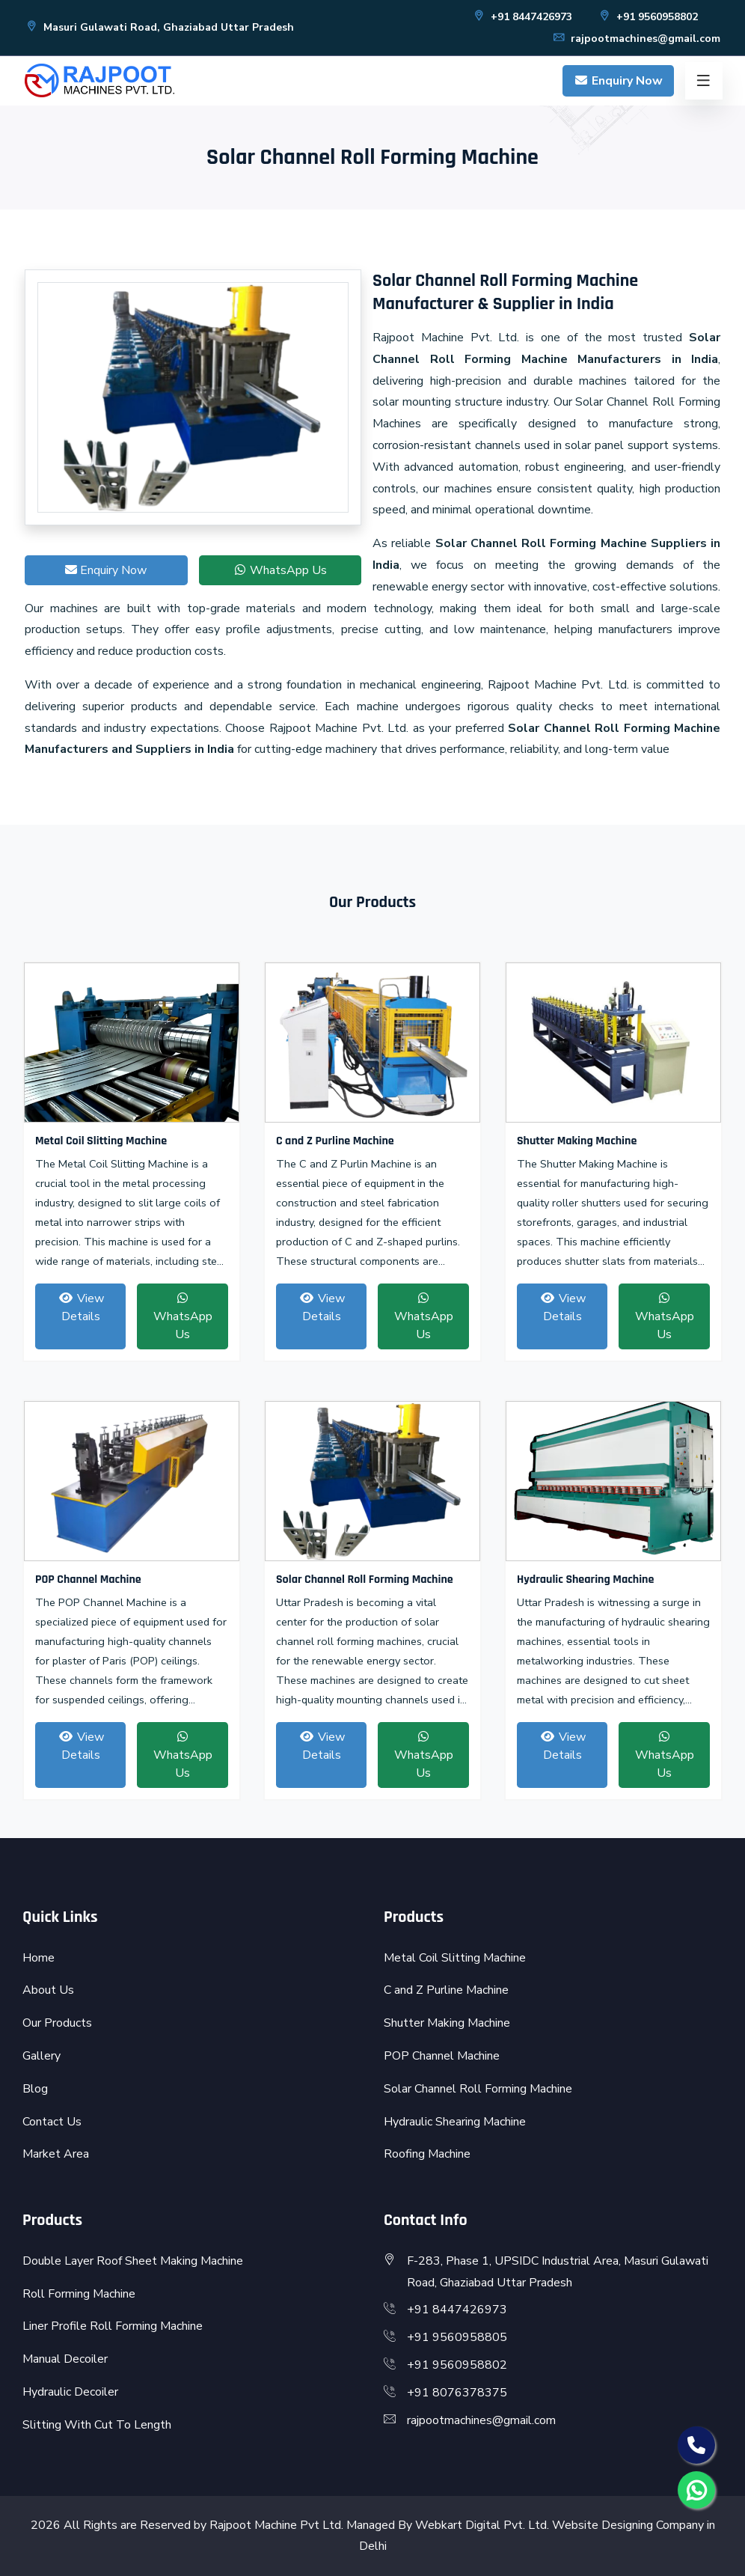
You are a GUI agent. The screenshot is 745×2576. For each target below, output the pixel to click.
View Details (81, 1307)
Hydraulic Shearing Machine (585, 1579)
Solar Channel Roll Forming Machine (364, 1579)
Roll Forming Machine (78, 2294)
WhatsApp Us (280, 570)
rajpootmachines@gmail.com (636, 38)
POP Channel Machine (88, 1579)
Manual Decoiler (65, 2359)
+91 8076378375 (457, 2392)
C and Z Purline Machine (335, 1141)
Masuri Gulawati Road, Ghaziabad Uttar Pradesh (159, 27)
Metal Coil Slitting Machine (101, 1141)
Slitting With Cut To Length (96, 2425)
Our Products (57, 2023)
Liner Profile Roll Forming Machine (112, 2326)
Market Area (55, 2154)
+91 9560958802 (648, 17)
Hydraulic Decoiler (70, 2392)
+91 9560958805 (457, 2337)
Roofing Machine (427, 2154)
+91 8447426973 (522, 17)
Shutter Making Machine (577, 1141)
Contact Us (52, 2121)
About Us (48, 1990)
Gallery (41, 2056)
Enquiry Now (618, 81)
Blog (35, 2089)
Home (38, 1958)
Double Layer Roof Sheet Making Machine (132, 2261)
